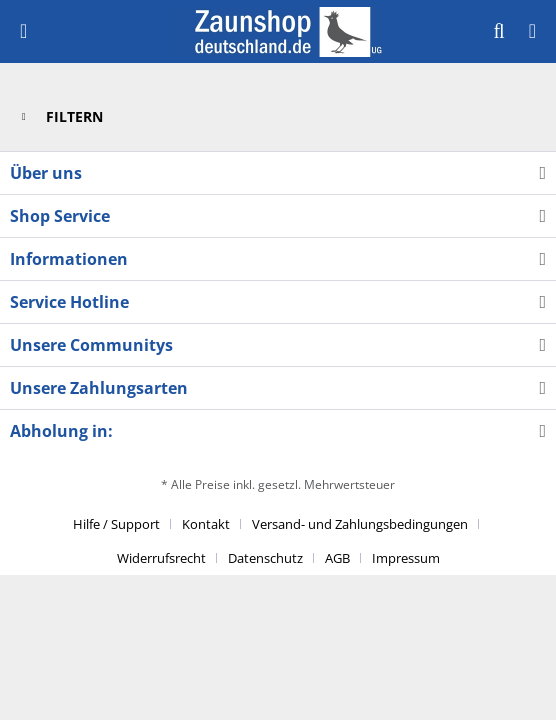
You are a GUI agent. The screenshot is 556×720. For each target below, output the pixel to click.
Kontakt (206, 524)
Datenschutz (265, 558)
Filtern (62, 113)
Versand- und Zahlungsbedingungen (360, 524)
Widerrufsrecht (161, 558)
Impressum (406, 558)
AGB (337, 558)
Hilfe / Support (116, 524)
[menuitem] (23, 31)
